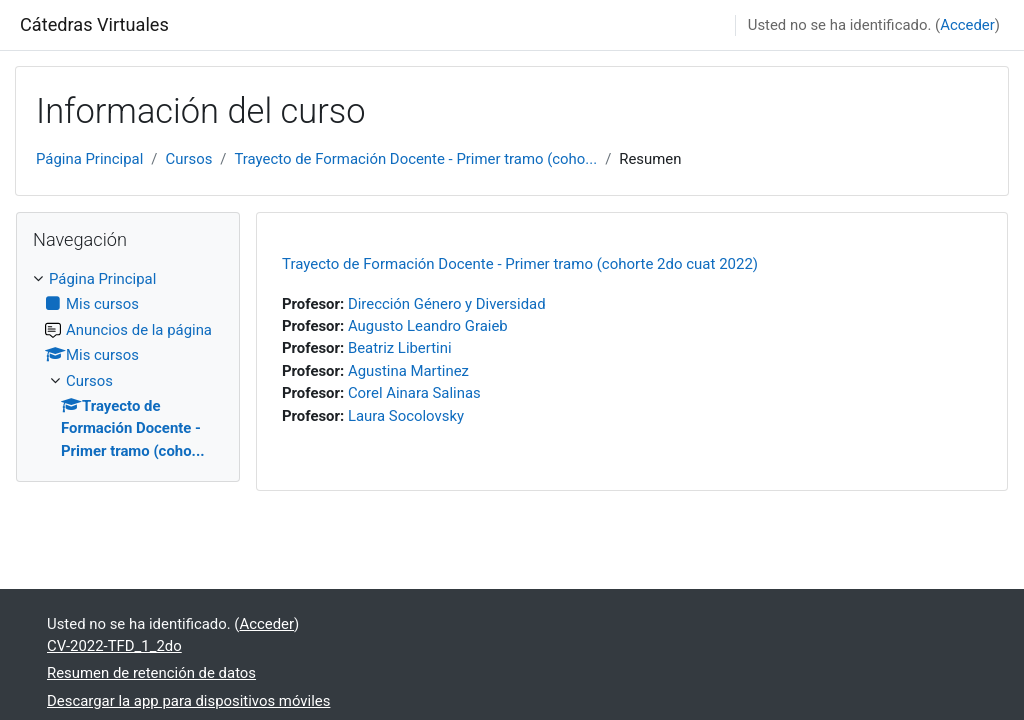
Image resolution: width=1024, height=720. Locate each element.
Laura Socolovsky (406, 416)
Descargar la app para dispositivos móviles (188, 701)
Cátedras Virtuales (94, 24)
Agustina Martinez (408, 371)
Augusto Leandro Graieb (428, 326)
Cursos (188, 159)
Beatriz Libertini (400, 348)
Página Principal (89, 159)
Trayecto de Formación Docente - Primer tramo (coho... (415, 159)
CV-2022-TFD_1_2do (114, 646)
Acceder (967, 25)
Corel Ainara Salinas (414, 393)
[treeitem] (128, 365)
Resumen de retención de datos (151, 673)
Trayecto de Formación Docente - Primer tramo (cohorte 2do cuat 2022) (520, 264)
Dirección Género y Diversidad (447, 304)
